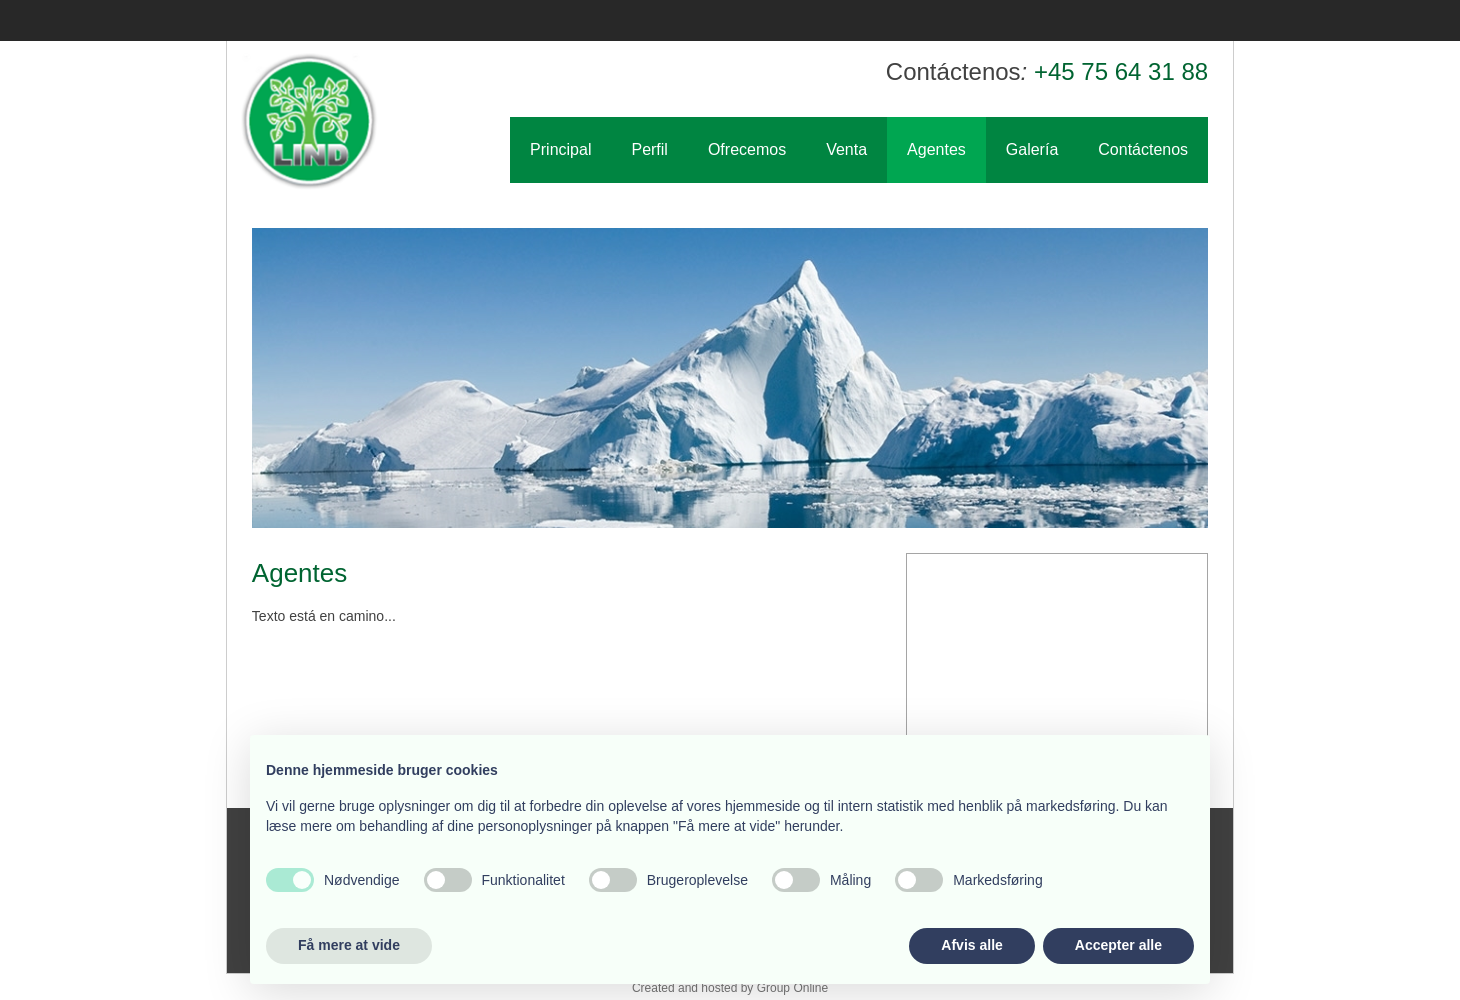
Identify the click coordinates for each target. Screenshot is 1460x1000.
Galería (1032, 149)
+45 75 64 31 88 (1121, 71)
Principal (560, 149)
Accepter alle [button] (1118, 945)
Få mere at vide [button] (349, 945)
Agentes (936, 149)
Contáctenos (1143, 149)
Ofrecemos (747, 149)
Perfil (649, 149)
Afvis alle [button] (971, 945)
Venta (846, 149)
